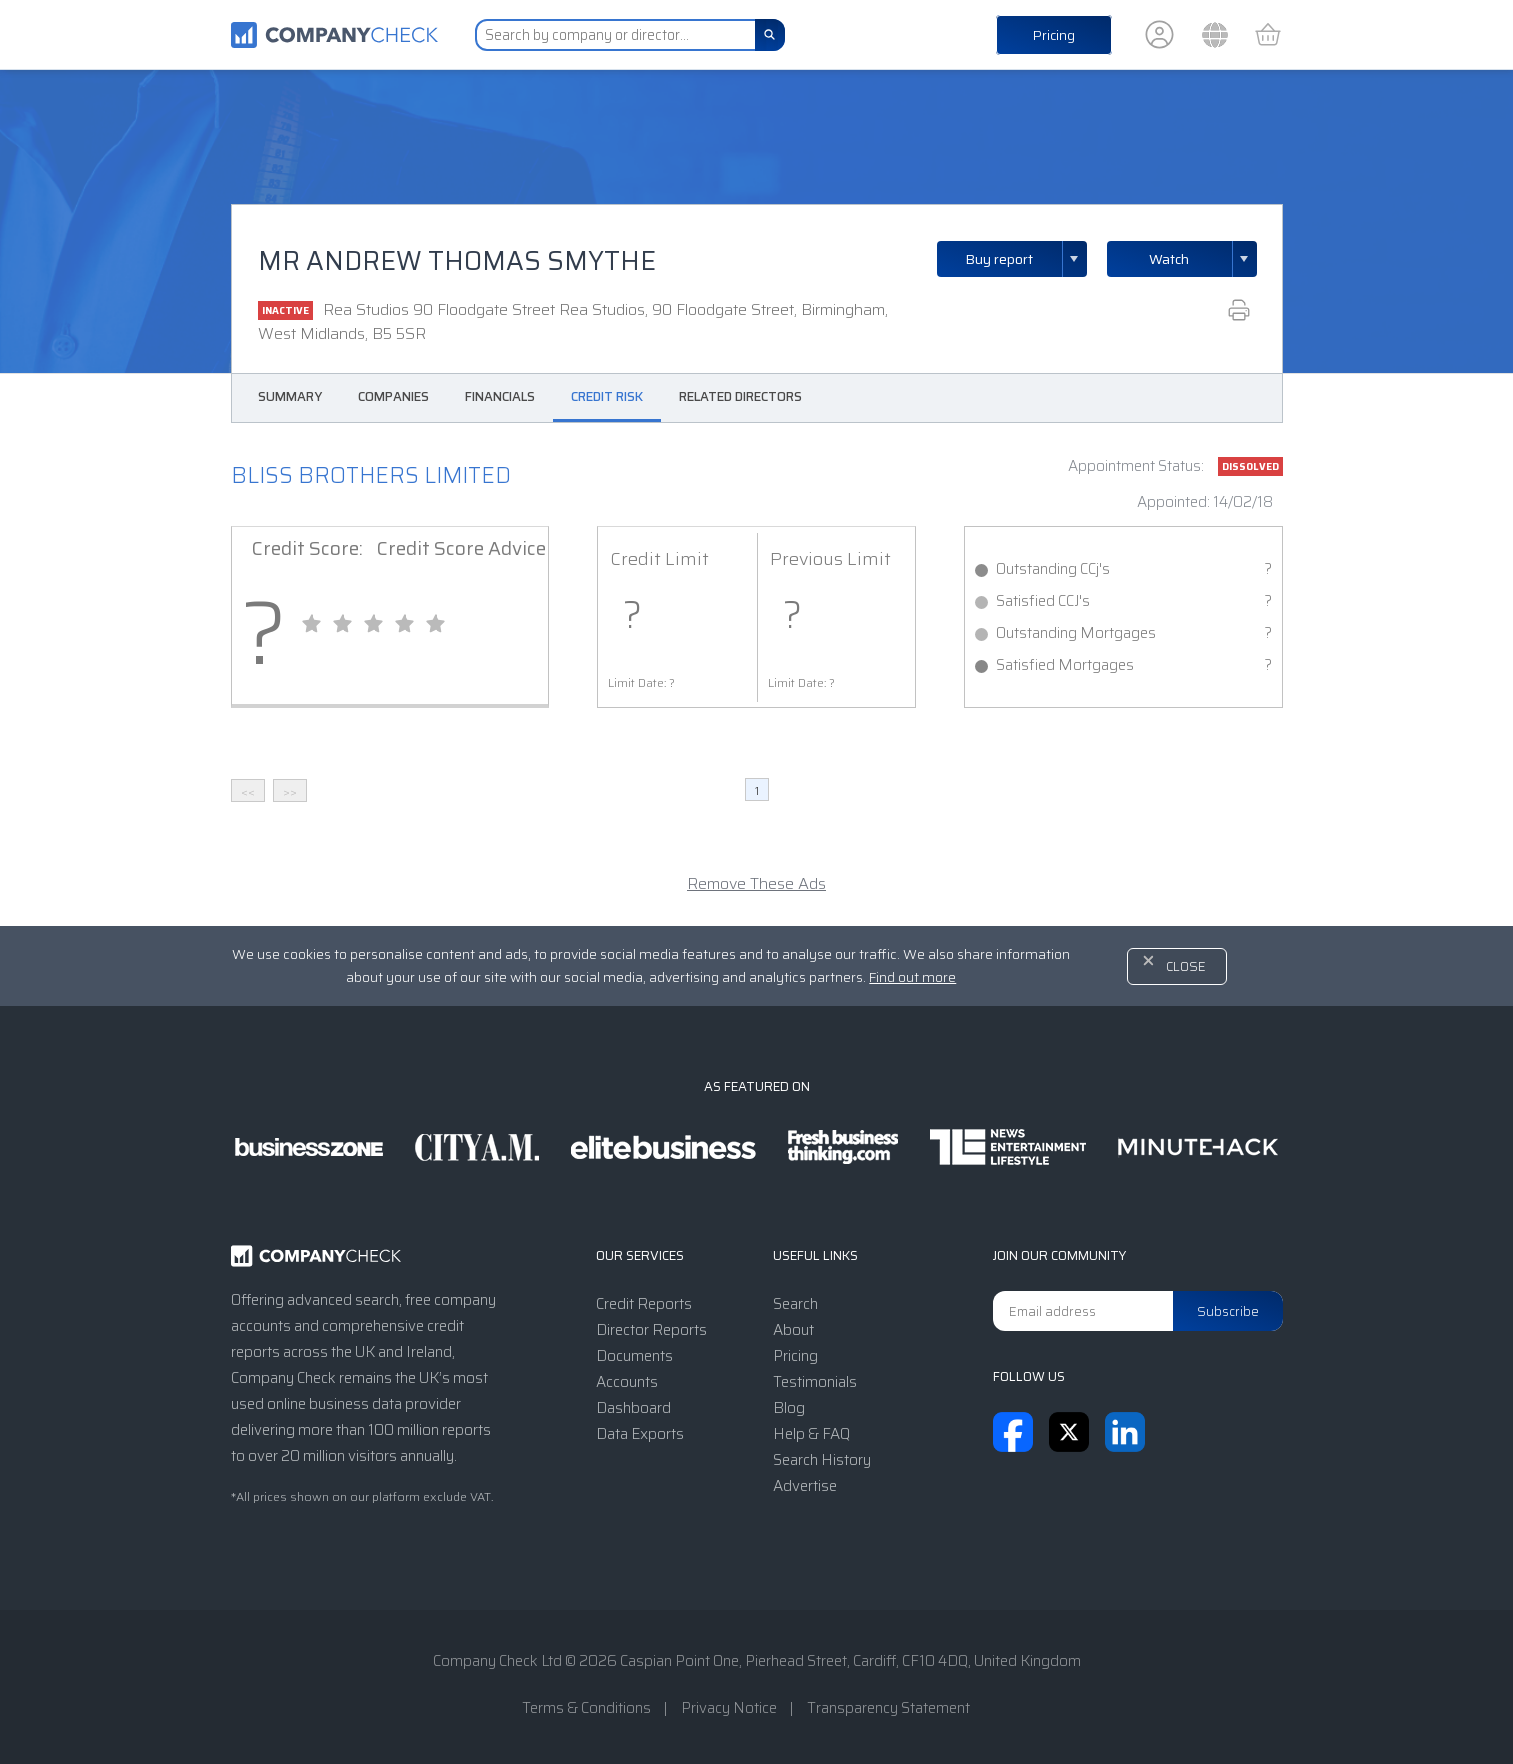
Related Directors (740, 396)
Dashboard (633, 1408)
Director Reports (651, 1330)
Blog (789, 1408)
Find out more (912, 977)
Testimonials (815, 1382)
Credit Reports (644, 1304)
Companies (393, 396)
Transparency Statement (888, 1708)
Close (1186, 966)
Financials (500, 396)
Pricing (1054, 35)
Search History (822, 1460)
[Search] (770, 35)
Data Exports (640, 1434)
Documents (634, 1356)
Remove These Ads (756, 883)
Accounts (627, 1382)
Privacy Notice (729, 1708)
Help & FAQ (811, 1434)
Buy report (1026, 259)
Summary (290, 396)
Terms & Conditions (586, 1708)
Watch (1169, 259)
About (793, 1330)
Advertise (805, 1486)
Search (795, 1304)
